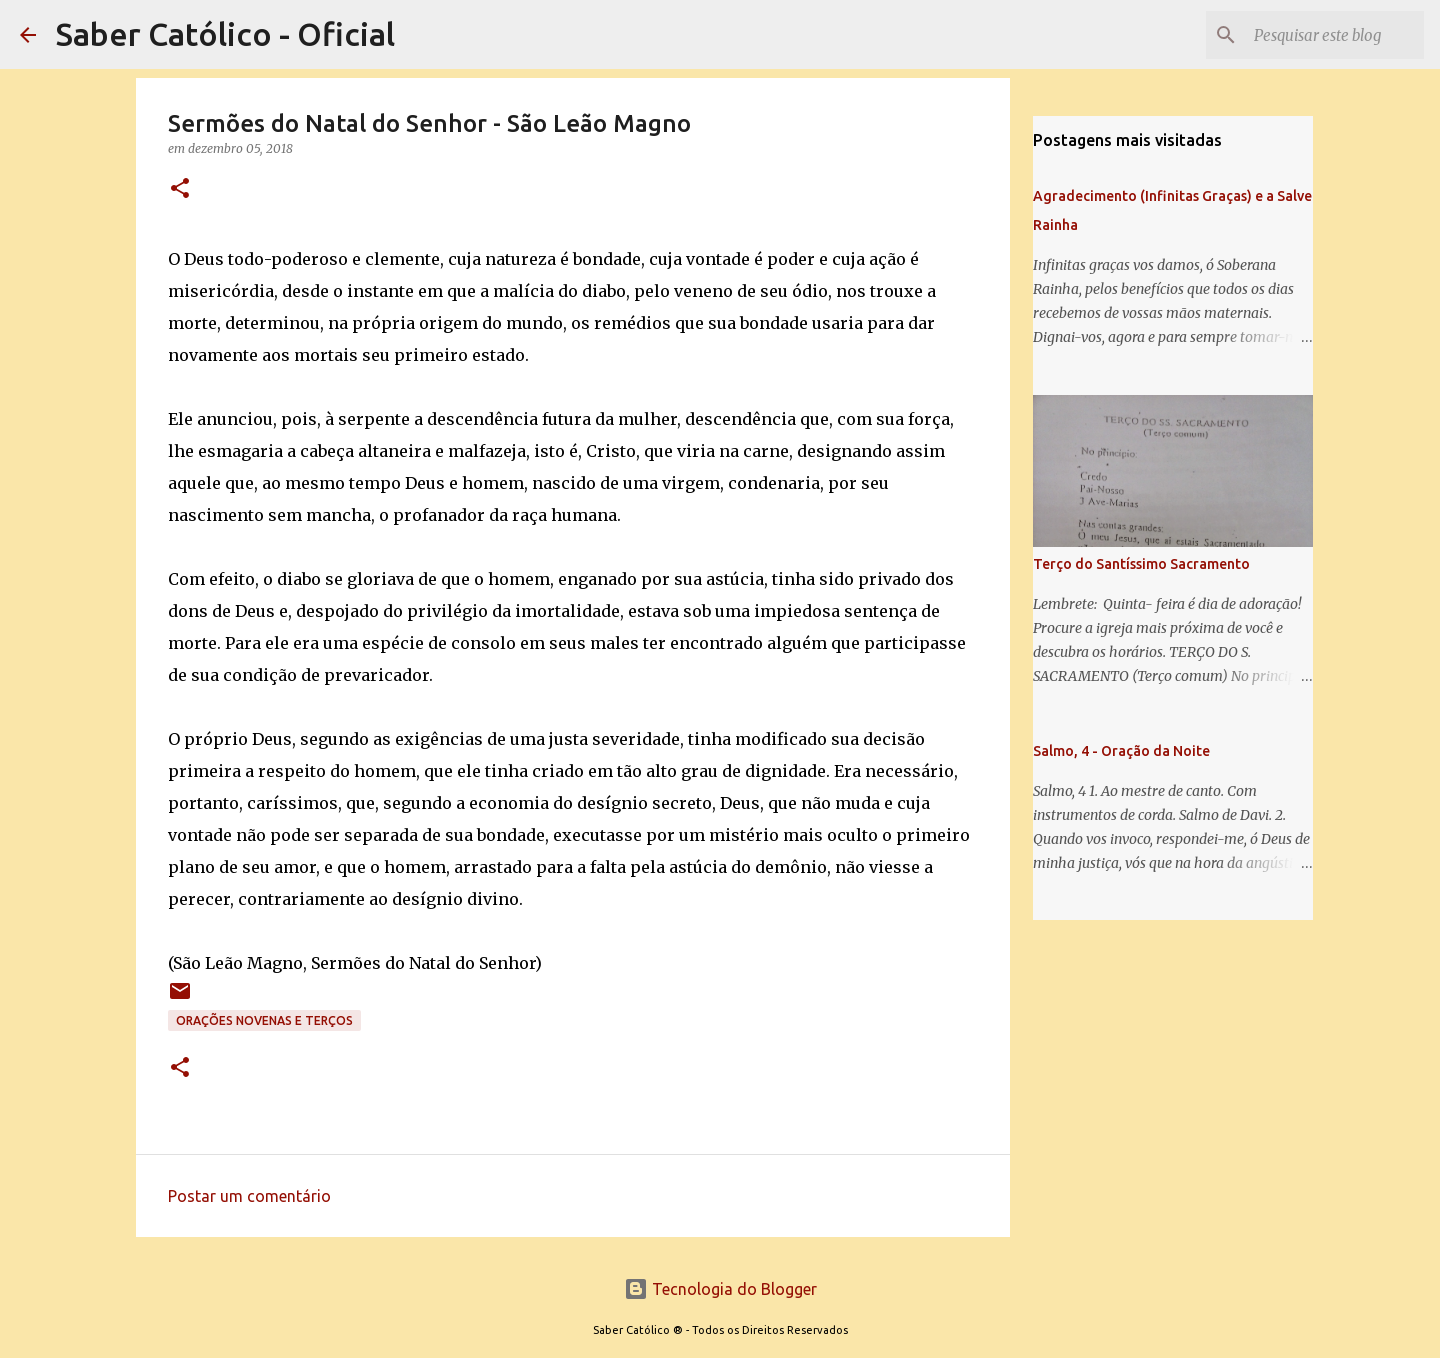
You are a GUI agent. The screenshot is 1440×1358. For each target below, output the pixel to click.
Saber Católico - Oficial (225, 34)
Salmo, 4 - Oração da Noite (1121, 751)
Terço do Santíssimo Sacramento (1141, 564)
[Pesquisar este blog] (1319, 35)
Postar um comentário (249, 1196)
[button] (180, 189)
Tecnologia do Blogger (720, 1289)
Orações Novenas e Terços (264, 1020)
